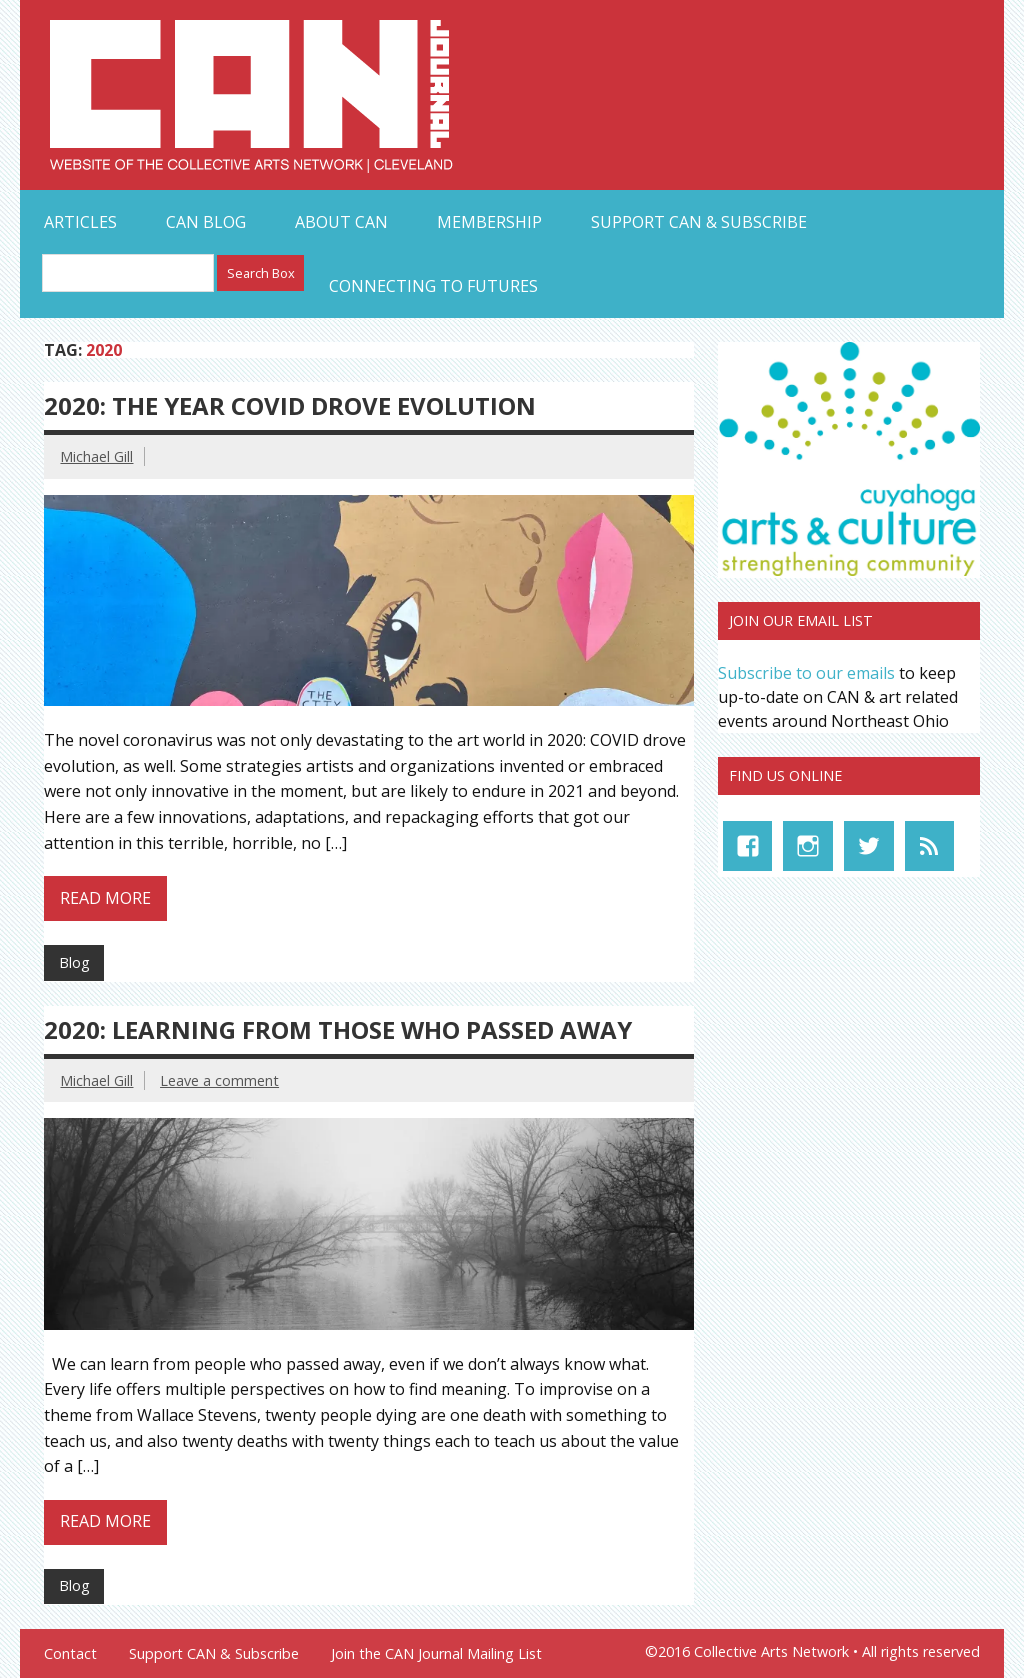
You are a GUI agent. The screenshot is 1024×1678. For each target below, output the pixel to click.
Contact (70, 1654)
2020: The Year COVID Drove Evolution (290, 405)
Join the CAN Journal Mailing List (436, 1654)
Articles (80, 222)
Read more (105, 898)
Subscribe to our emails (806, 673)
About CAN (341, 222)
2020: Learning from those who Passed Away (338, 1029)
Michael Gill (96, 456)
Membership (489, 222)
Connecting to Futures (433, 286)
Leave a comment (219, 1080)
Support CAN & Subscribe (699, 222)
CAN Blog (206, 222)
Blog (74, 962)
